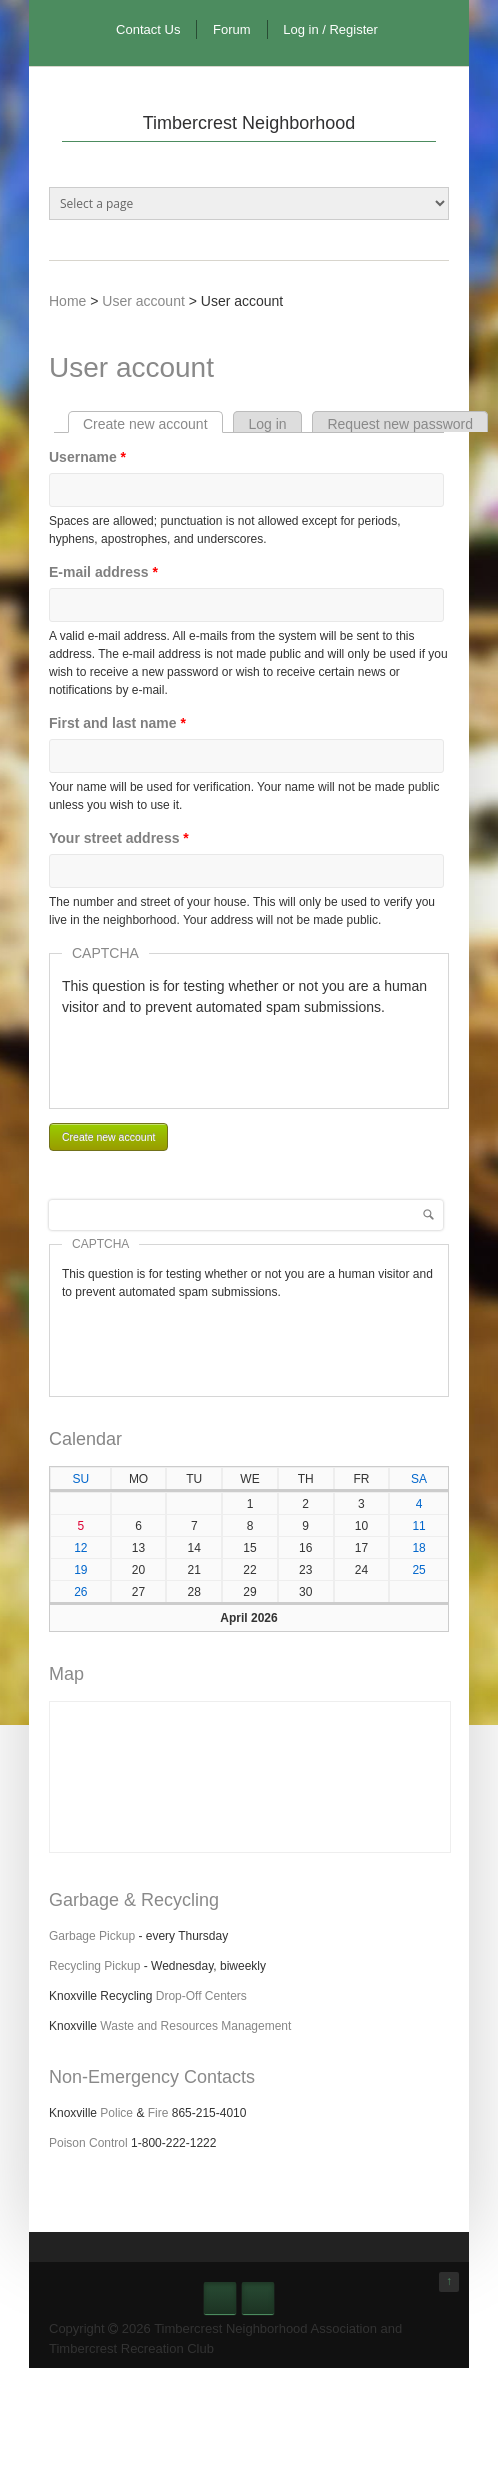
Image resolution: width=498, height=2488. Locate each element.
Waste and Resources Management (195, 2026)
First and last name (117, 723)
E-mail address (103, 572)
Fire (158, 2113)
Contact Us (148, 29)
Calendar (85, 1439)
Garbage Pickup (92, 1936)
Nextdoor (258, 2298)
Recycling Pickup (94, 1966)
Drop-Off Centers (201, 1996)
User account (143, 301)
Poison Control (88, 2143)
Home (67, 301)
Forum (232, 29)
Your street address (119, 838)
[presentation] (214, 1057)
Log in (267, 424)
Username (87, 457)
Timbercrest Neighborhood (249, 123)
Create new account (153, 424)
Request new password (400, 424)
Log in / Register (330, 29)
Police (116, 2113)
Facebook (220, 2298)
